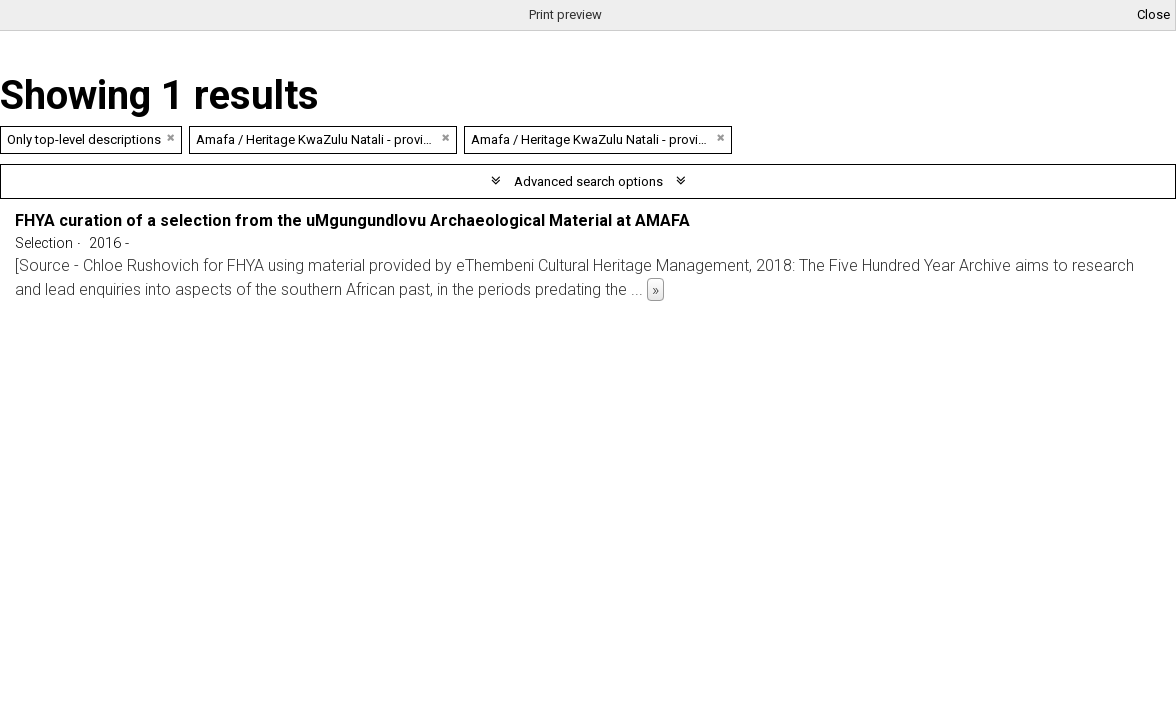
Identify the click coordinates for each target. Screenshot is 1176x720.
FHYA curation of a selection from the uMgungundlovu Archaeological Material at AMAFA (352, 220)
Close (1153, 14)
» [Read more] (655, 289)
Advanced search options (588, 181)
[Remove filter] (171, 137)
